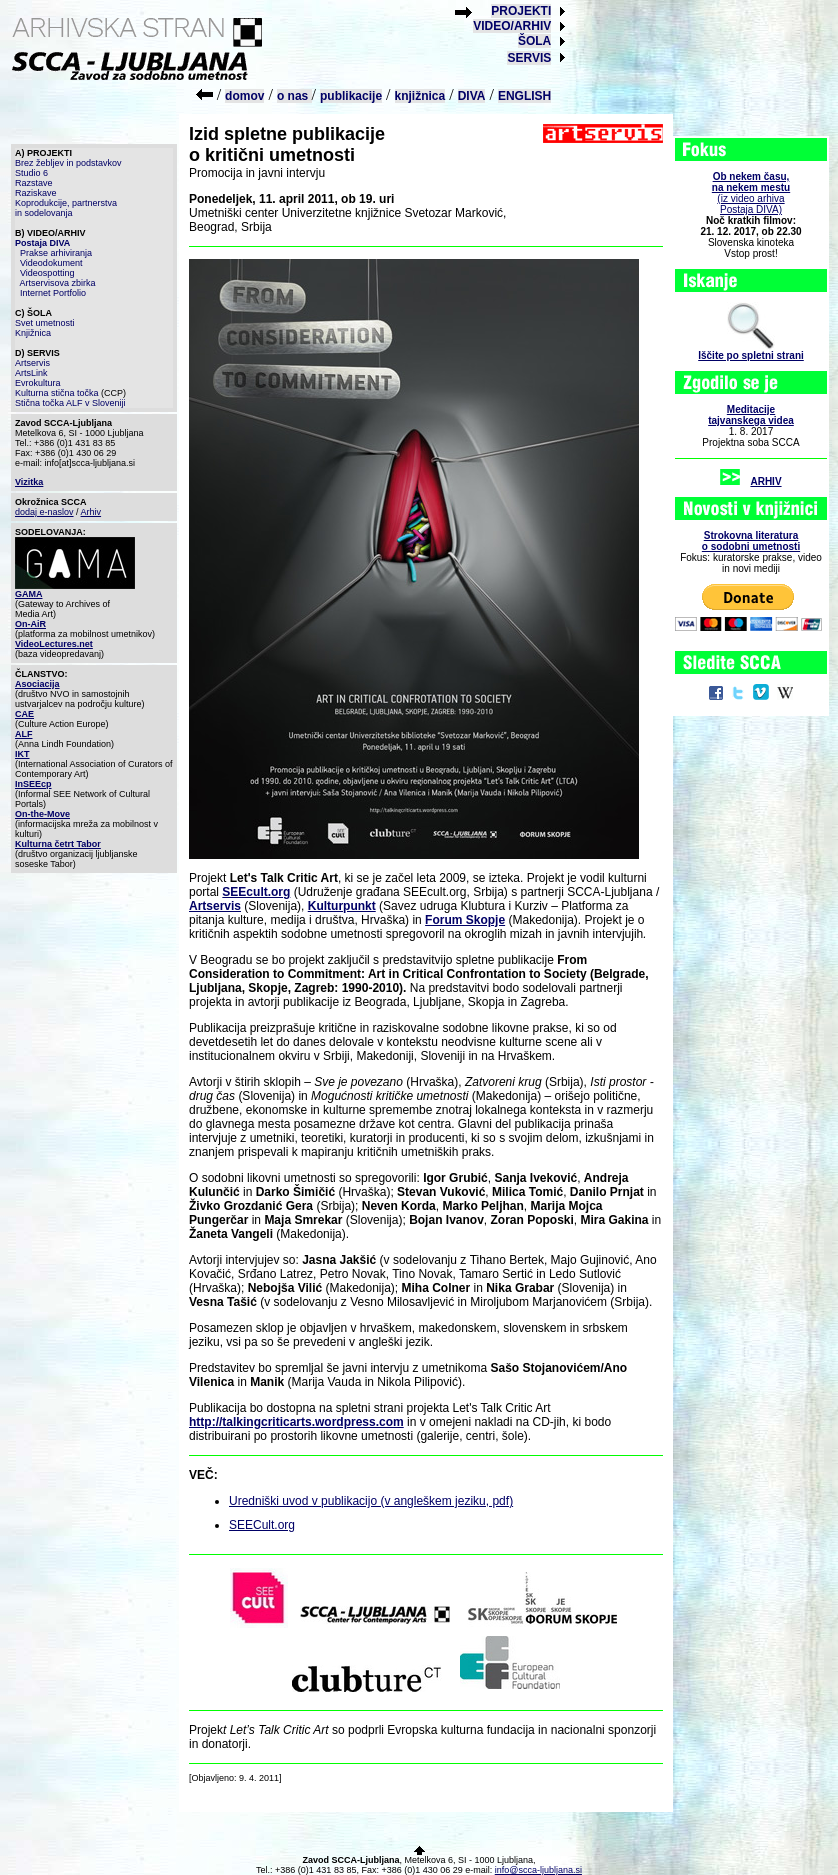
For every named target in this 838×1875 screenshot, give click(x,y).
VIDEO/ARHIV (512, 26)
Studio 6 (31, 173)
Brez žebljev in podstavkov (68, 163)
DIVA (472, 96)
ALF (24, 734)
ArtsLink (31, 373)
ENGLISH (524, 96)
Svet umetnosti (45, 323)
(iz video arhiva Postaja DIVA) (751, 193)
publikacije (351, 96)
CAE (24, 714)
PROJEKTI (521, 11)
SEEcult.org (256, 892)
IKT (22, 754)
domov (244, 96)
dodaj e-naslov (44, 512)
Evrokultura (38, 383)
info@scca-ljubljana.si (538, 1870)
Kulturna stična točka (57, 393)
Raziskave (36, 193)
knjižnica (420, 96)
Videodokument (51, 263)
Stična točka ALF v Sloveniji (70, 403)
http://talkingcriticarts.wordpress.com (296, 1422)
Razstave (34, 183)
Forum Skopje (465, 920)
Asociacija (37, 684)
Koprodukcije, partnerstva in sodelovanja (66, 208)
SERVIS (529, 58)
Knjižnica (33, 333)
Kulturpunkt (342, 906)
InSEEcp (33, 784)
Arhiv (91, 512)
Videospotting (47, 273)
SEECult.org (262, 1525)
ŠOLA (534, 41)
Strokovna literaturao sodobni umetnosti (751, 541)
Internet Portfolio (53, 293)
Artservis (32, 363)
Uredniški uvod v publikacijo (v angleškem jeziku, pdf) (371, 1501)
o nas (294, 96)
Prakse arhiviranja (56, 253)
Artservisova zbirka (58, 283)
